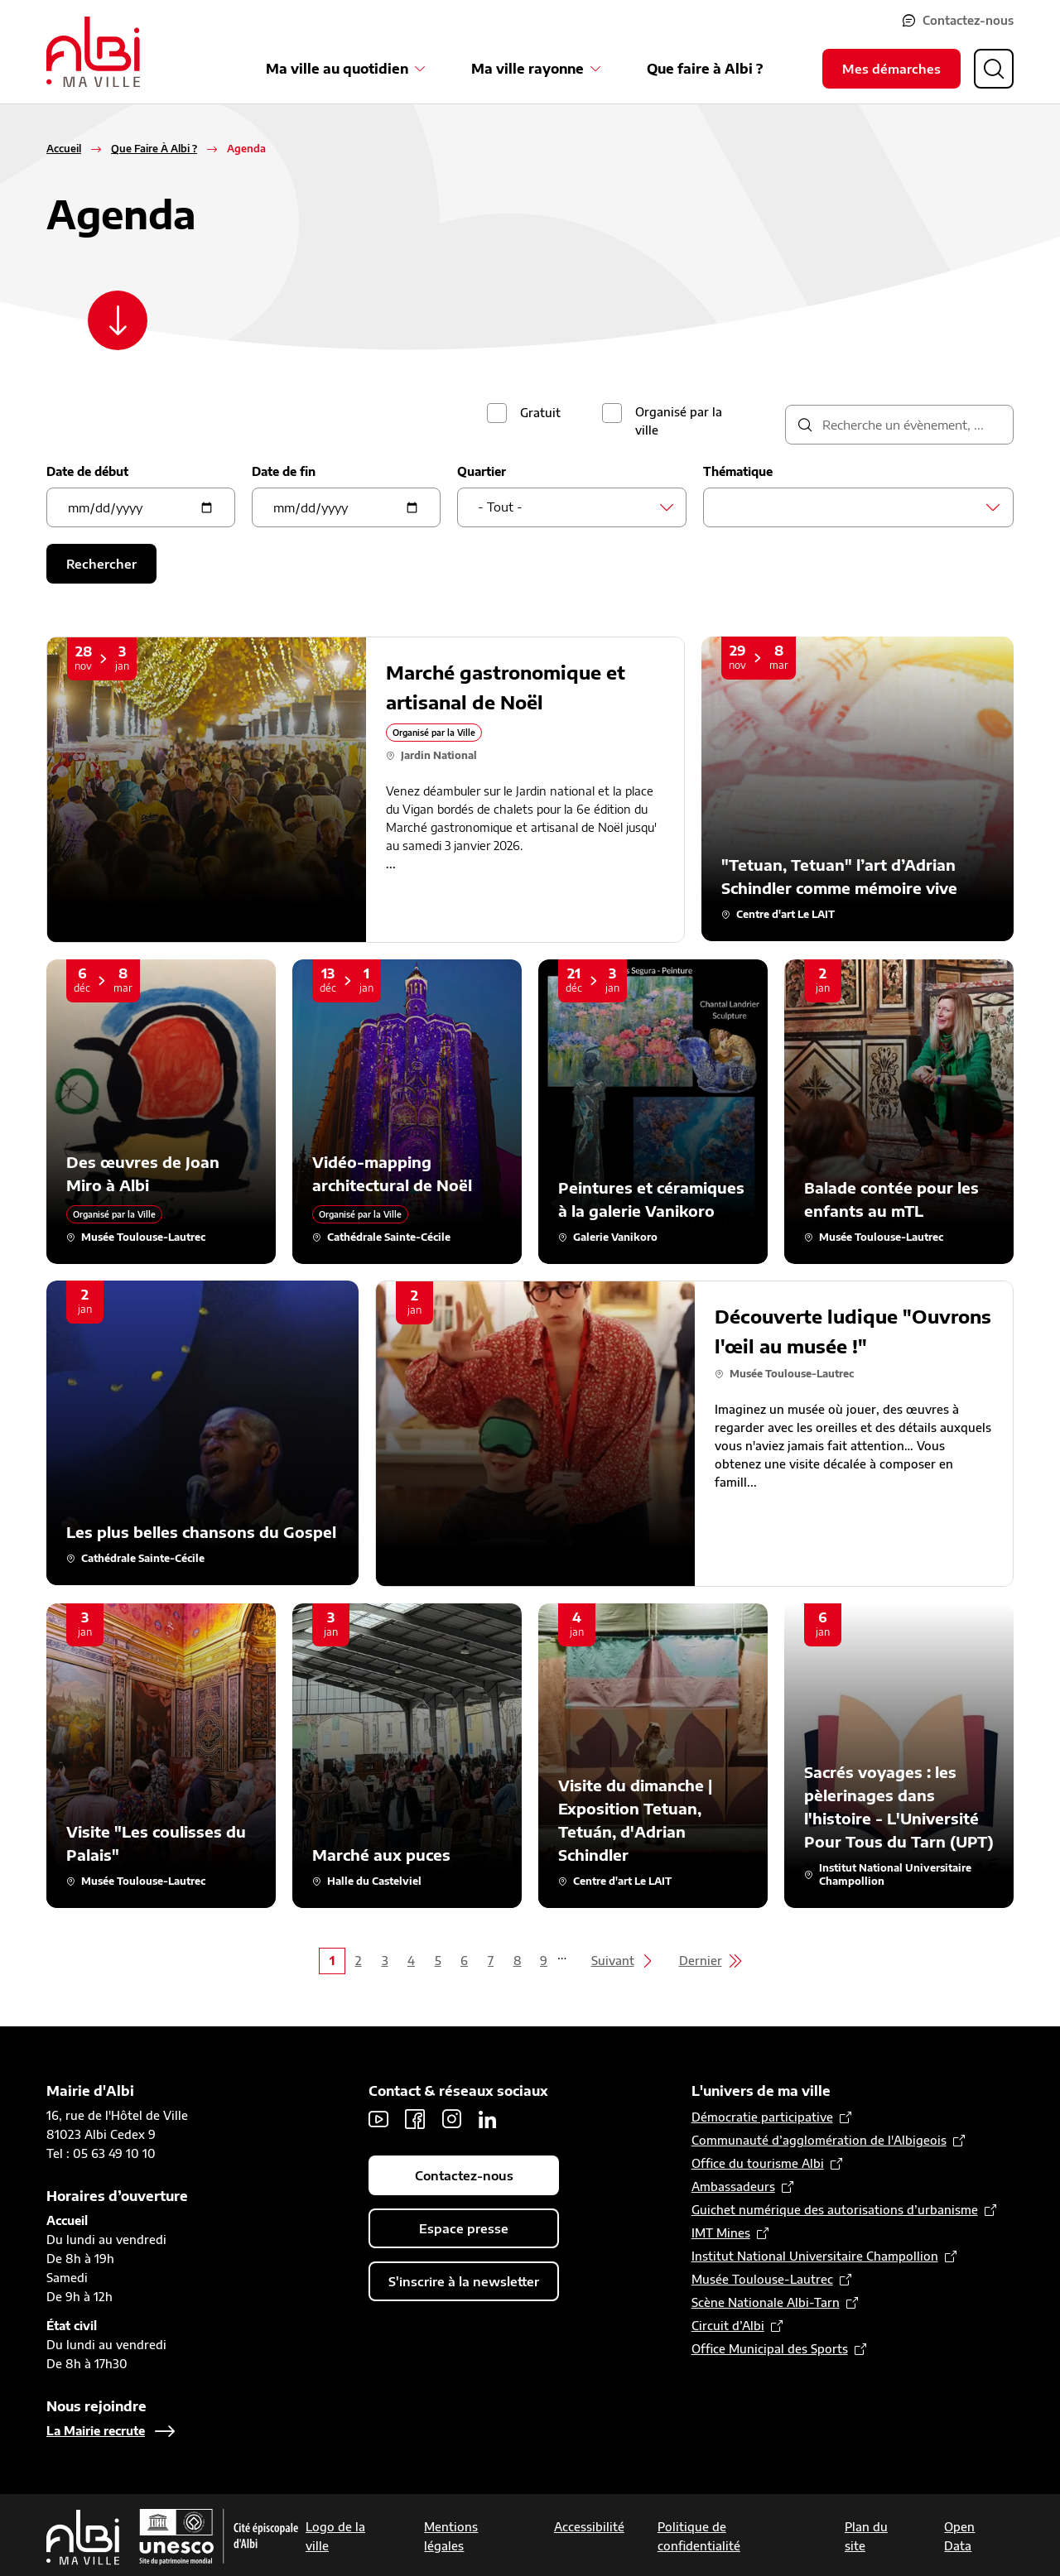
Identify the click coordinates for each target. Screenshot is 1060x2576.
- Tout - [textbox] (500, 506)
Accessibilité (589, 2527)
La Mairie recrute (95, 2431)
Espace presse (463, 2228)
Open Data (959, 2536)
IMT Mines (720, 2233)
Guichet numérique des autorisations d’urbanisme (834, 2210)
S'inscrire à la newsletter (463, 2281)
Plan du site (866, 2536)
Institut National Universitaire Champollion (814, 2256)
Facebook (415, 2119)
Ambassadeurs (733, 2187)
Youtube (378, 2119)
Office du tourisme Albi (757, 2163)
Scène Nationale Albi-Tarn (765, 2302)
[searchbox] (728, 507)
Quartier (481, 471)
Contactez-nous (968, 20)
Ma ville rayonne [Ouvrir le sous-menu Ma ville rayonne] (527, 68)
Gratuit (540, 413)
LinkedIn (488, 2119)
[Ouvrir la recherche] (994, 69)
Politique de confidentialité (699, 2536)
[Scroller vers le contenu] (117, 320)
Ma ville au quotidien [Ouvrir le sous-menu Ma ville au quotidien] (337, 68)
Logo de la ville (335, 2536)
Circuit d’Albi (727, 2326)
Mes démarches (891, 68)
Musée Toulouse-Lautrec (762, 2279)
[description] (899, 425)
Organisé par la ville (678, 421)
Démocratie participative (762, 2117)
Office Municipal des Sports (769, 2349)
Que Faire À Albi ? (154, 148)
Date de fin (284, 471)
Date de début (87, 471)
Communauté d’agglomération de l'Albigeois (819, 2140)
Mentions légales (451, 2536)
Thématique (738, 471)
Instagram (451, 2119)
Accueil (63, 148)
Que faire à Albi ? (705, 68)
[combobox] (572, 507)
